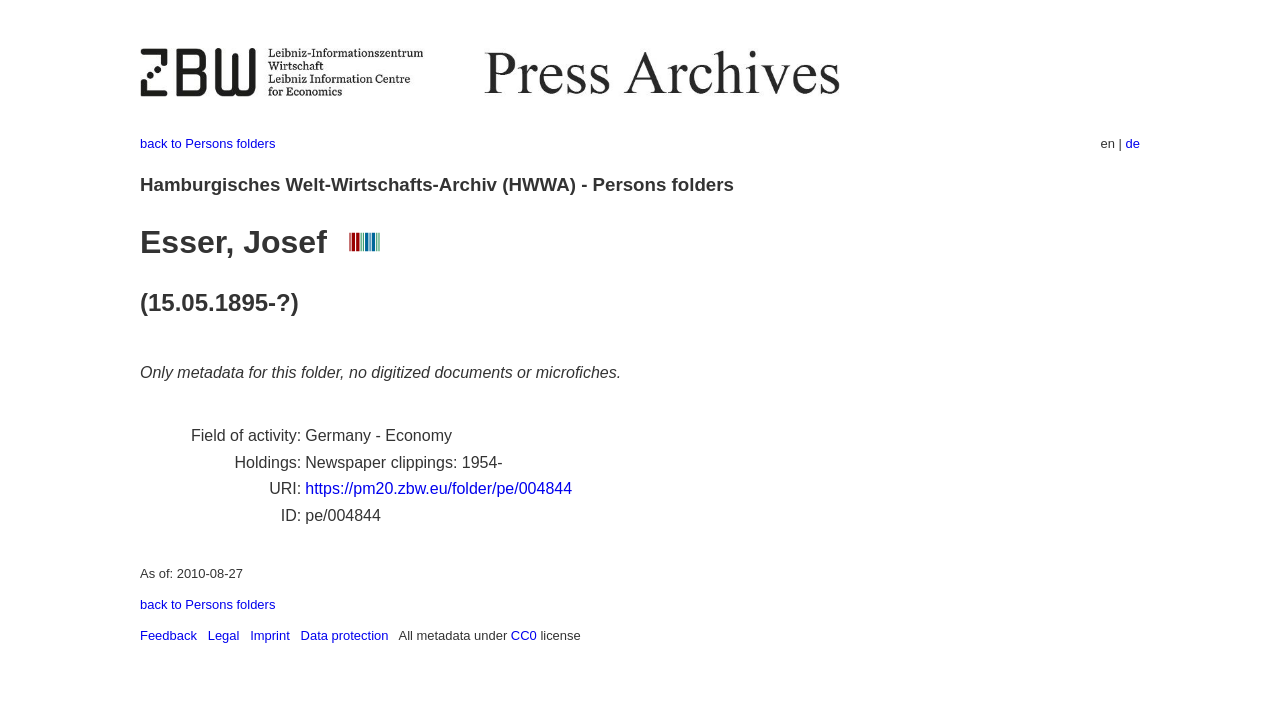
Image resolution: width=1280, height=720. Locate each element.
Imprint (270, 635)
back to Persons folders (207, 143)
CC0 (524, 635)
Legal (224, 635)
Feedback (168, 635)
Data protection (345, 635)
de (1133, 143)
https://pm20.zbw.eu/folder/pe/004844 (438, 488)
